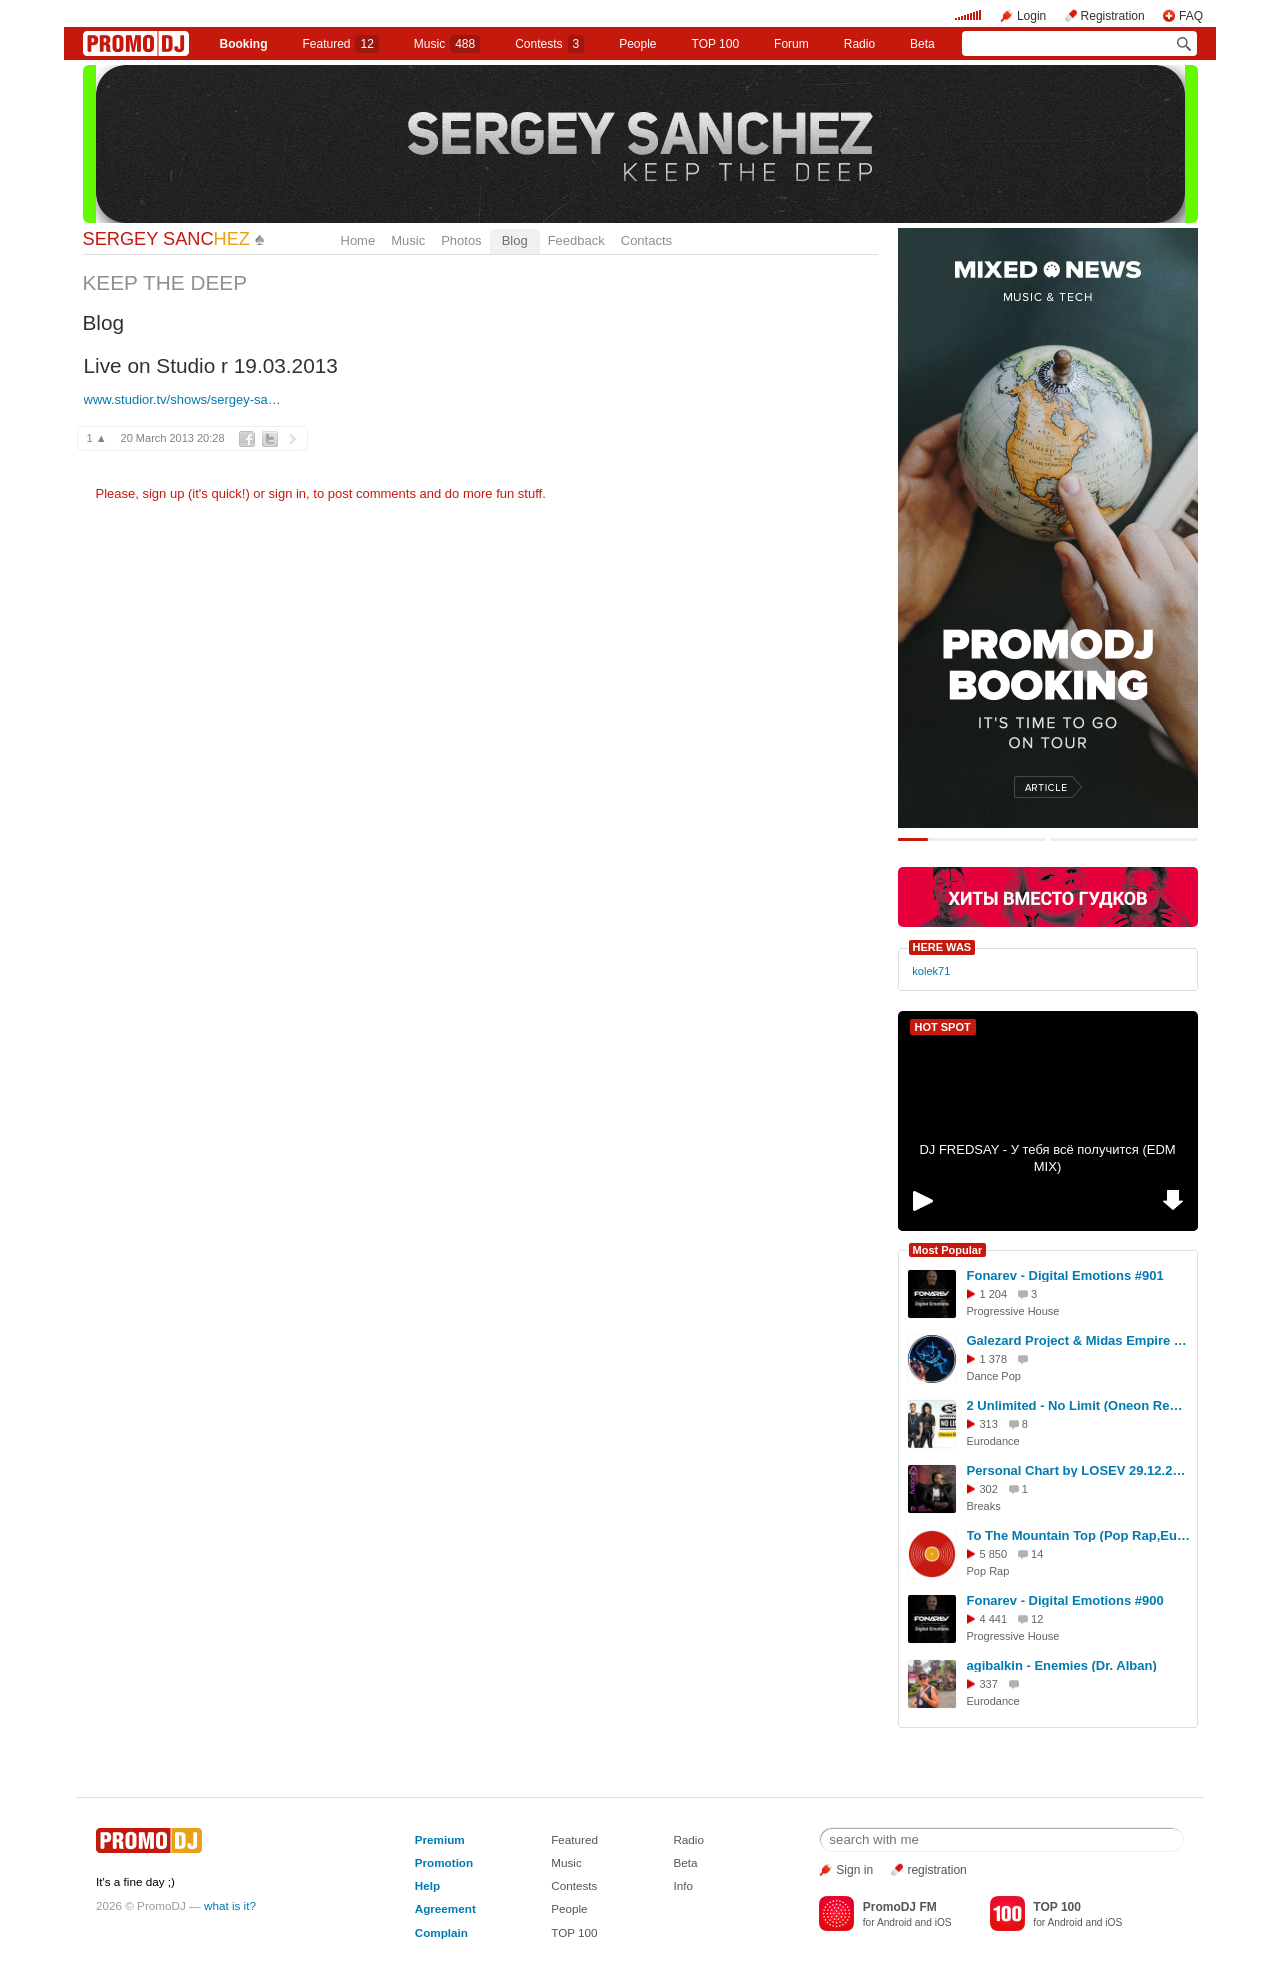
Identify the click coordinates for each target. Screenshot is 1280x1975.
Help (427, 1885)
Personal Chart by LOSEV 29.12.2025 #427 (1079, 1470)
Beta (922, 44)
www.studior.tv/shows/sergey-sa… (182, 399)
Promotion (444, 1862)
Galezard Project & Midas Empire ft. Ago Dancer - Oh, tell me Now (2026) (1079, 1340)
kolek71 (931, 971)
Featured (340, 44)
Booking (243, 44)
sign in (288, 493)
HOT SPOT (943, 1027)
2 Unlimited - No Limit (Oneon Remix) (1079, 1405)
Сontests (549, 44)
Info (683, 1885)
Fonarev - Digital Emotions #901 (1065, 1275)
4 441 (994, 1619)
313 (989, 1424)
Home (358, 240)
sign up (163, 493)
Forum (791, 44)
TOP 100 (716, 44)
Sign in (854, 1870)
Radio (859, 44)
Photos (461, 240)
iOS (943, 1922)
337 (989, 1684)
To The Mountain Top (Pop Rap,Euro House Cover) (1079, 1535)
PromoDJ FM (900, 1907)
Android (894, 1922)
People (637, 44)
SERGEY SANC (166, 239)
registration (936, 1870)
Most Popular (948, 1250)
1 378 (994, 1359)
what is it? (230, 1905)
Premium (440, 1839)
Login (1031, 16)
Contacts (646, 240)
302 (989, 1489)
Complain (441, 1932)
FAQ (1191, 16)
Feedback (576, 240)
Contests (574, 1885)
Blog (515, 240)
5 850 (994, 1554)
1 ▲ (97, 438)
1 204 (994, 1294)
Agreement (445, 1908)
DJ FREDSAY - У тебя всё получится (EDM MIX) (1047, 1158)
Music (447, 44)
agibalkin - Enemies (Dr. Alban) (1062, 1665)
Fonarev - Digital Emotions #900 (1065, 1600)
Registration (1113, 16)
